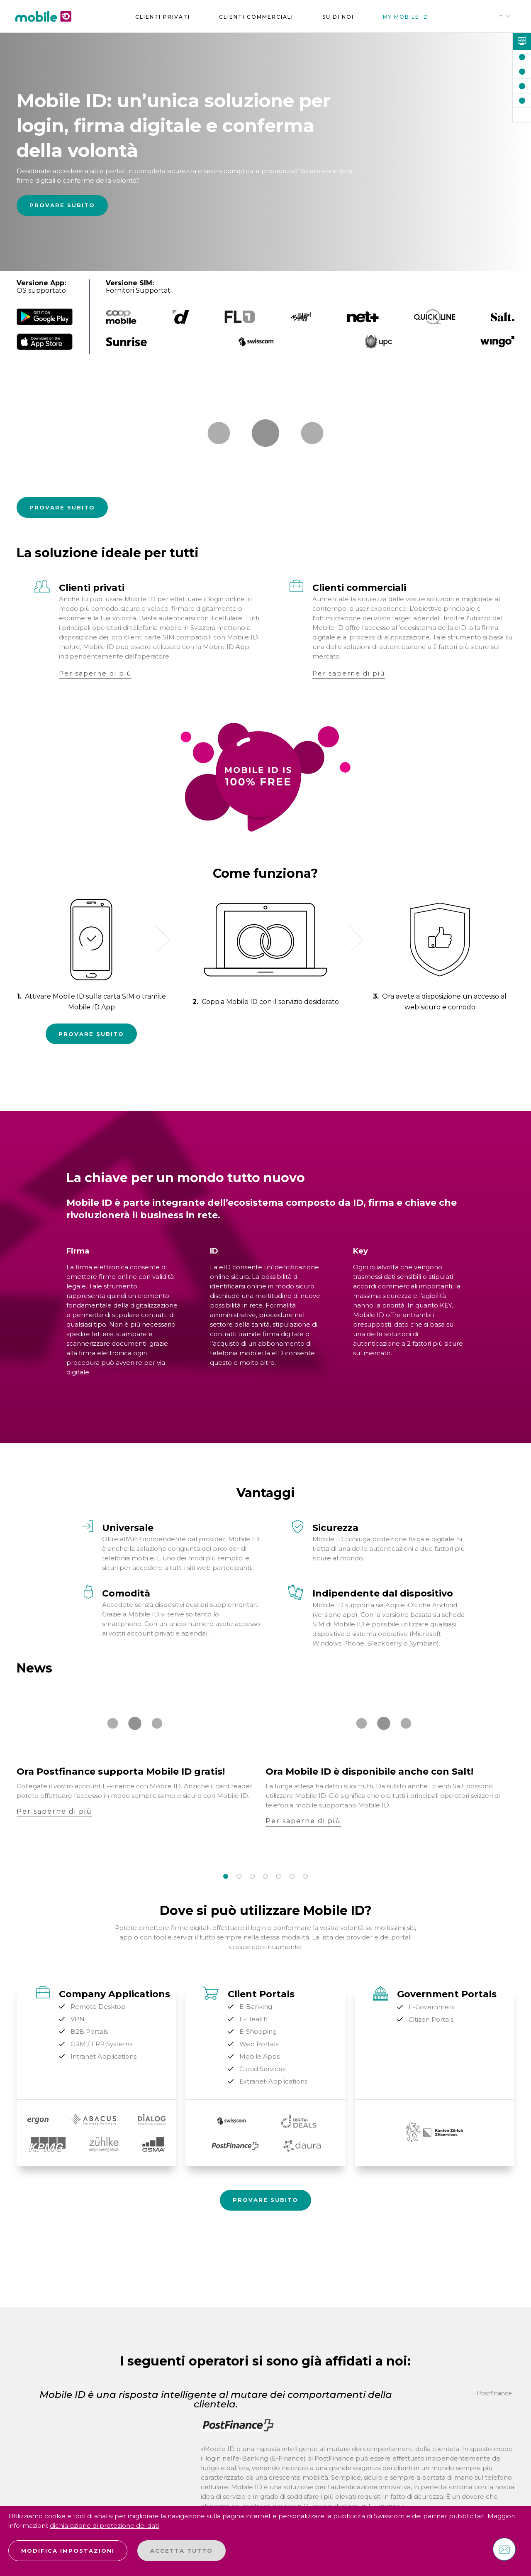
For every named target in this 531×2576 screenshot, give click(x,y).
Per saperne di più (95, 673)
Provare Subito (62, 205)
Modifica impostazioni (67, 2550)
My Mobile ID (406, 17)
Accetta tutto (181, 2550)
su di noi (338, 17)
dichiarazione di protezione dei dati (104, 2525)
